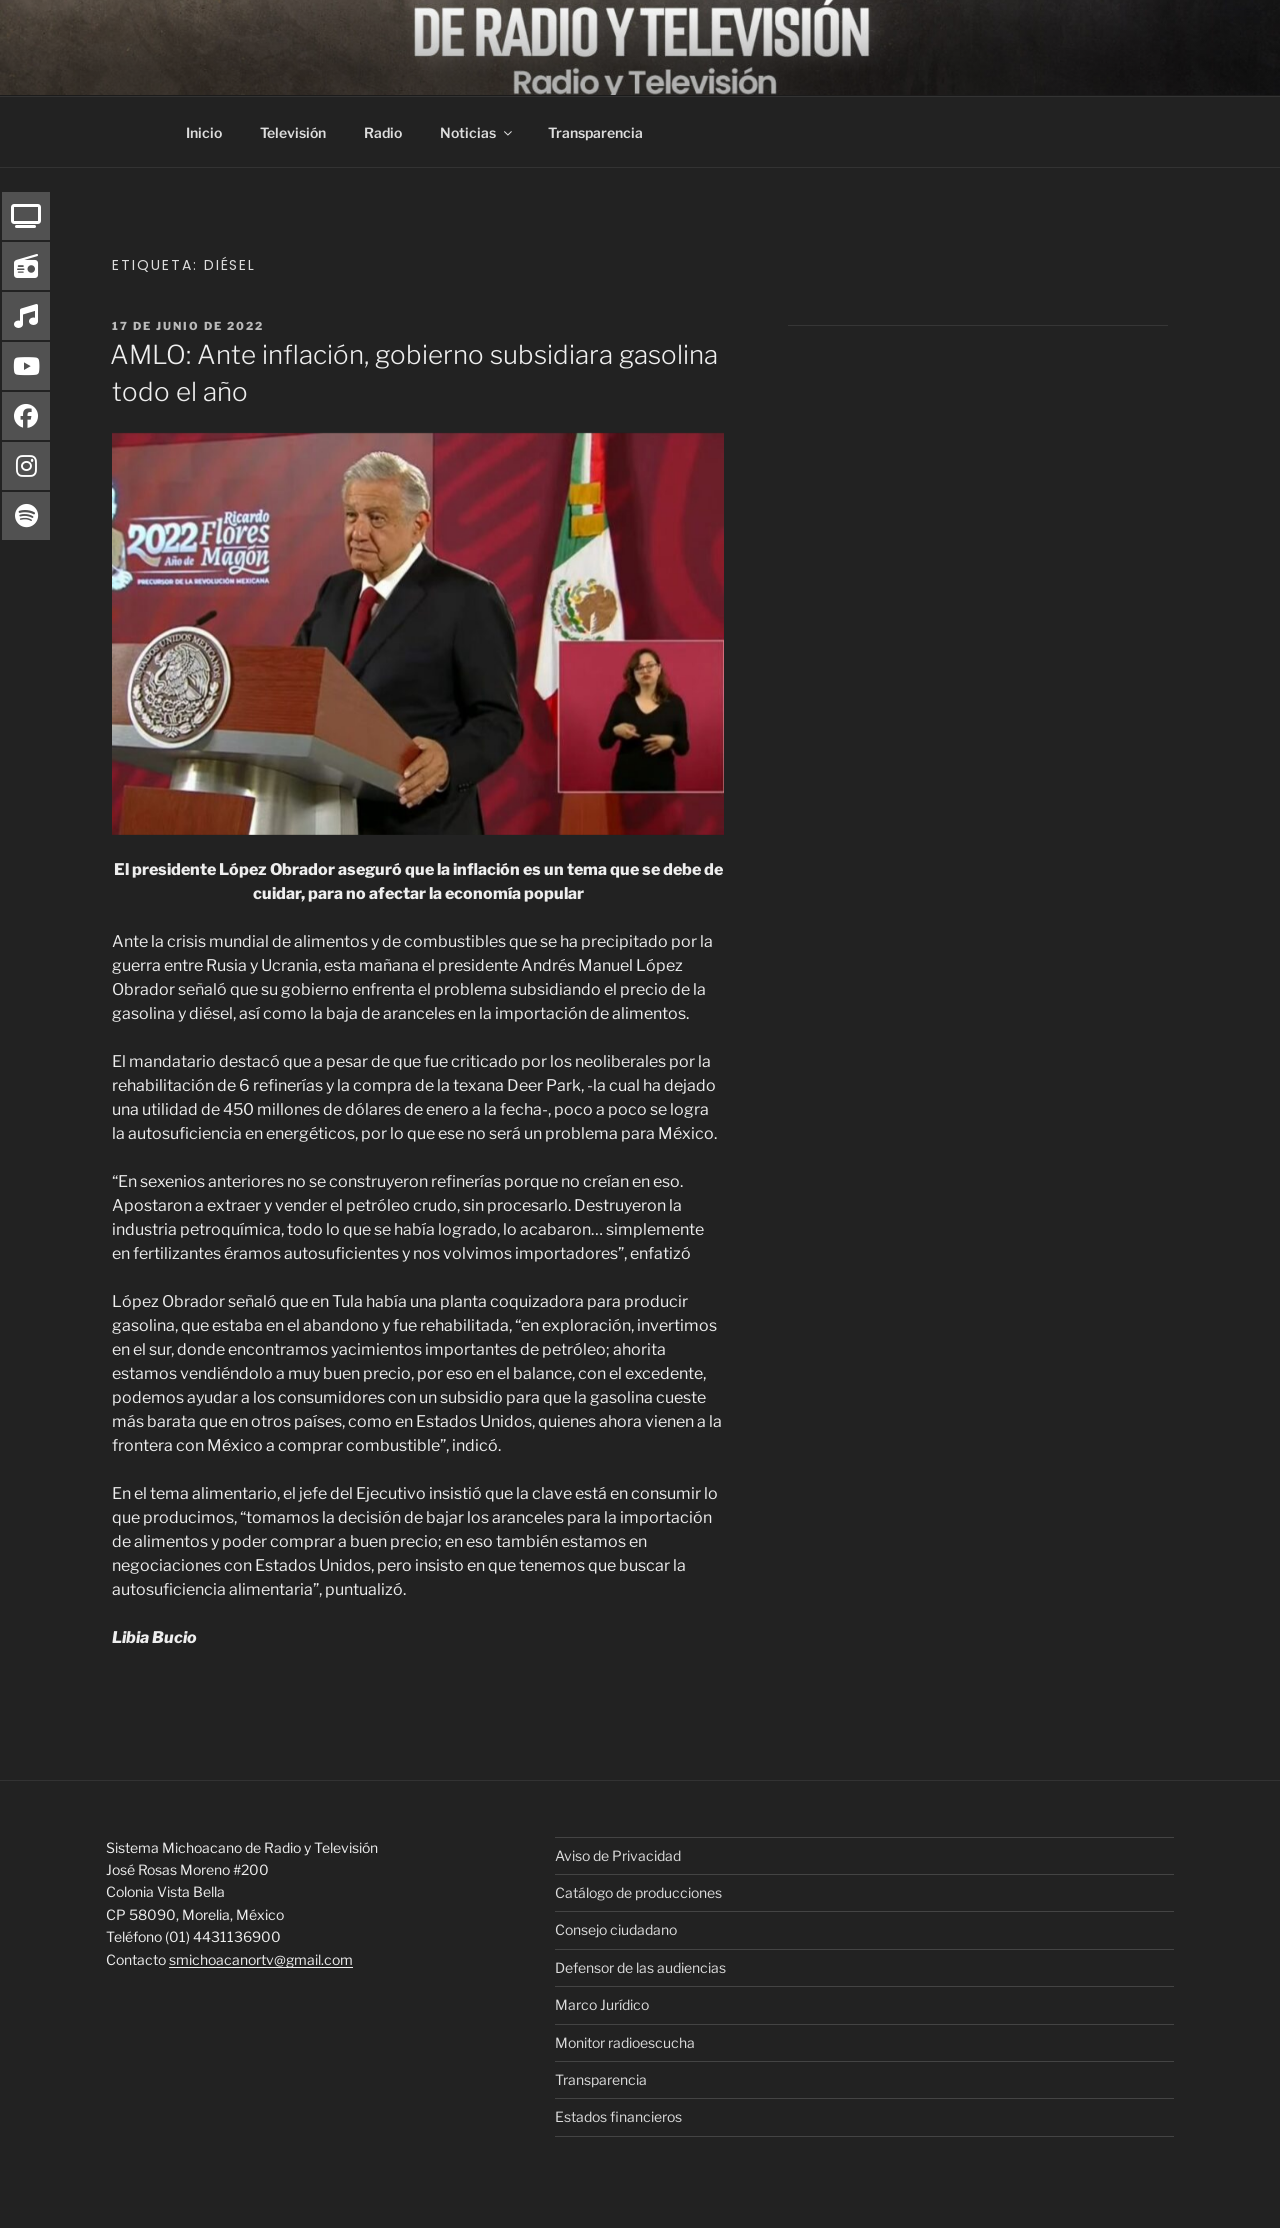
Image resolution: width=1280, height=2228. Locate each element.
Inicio (204, 132)
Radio (383, 132)
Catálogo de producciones (638, 1892)
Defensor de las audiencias (640, 1967)
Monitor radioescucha (625, 2042)
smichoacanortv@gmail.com (261, 1959)
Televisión (293, 132)
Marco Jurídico (602, 2004)
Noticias (477, 132)
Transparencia (595, 132)
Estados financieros (618, 2116)
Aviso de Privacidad (618, 1855)
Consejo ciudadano (616, 1929)
